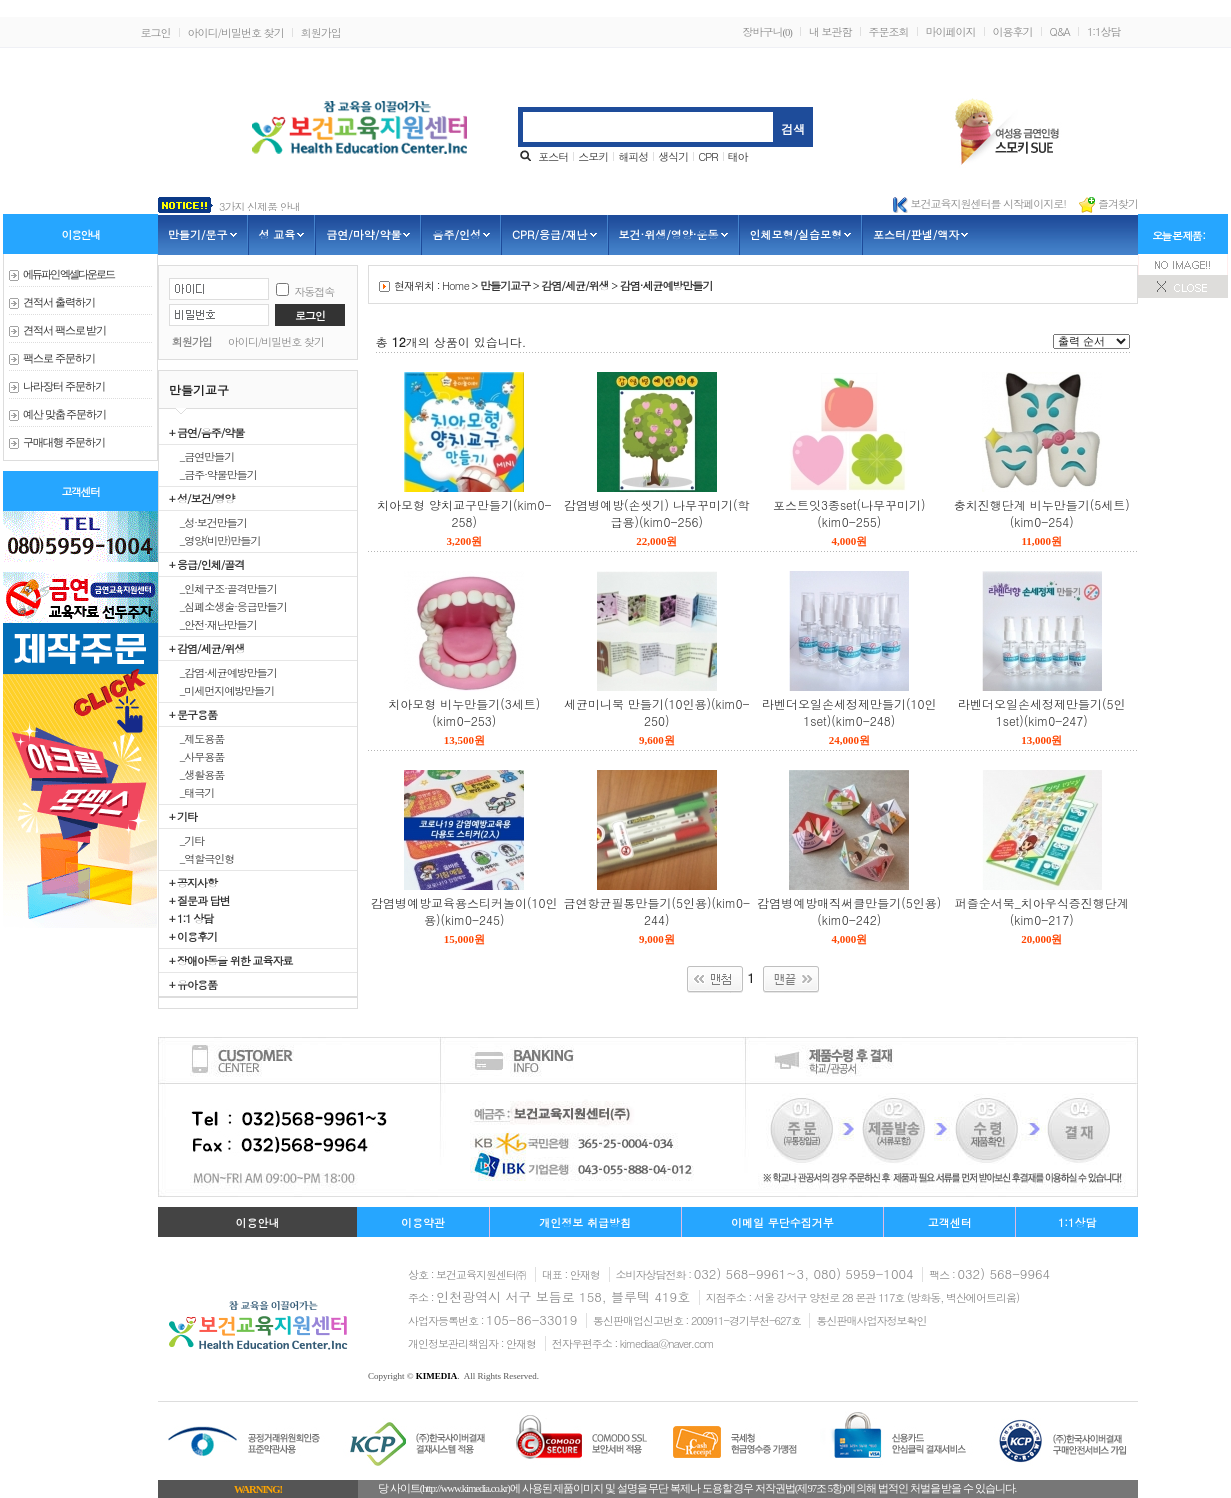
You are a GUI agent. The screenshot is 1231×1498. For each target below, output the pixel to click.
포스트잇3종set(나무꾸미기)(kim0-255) (849, 513)
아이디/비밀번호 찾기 (236, 32)
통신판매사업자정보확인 (871, 1320)
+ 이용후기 (193, 936)
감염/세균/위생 (574, 285)
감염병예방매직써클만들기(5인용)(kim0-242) (849, 911)
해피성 (633, 156)
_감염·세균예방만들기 (223, 672)
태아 (738, 156)
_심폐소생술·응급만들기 (228, 606)
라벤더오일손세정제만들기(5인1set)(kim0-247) (1042, 712)
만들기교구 (505, 285)
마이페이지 (951, 31)
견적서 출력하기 (59, 302)
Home (455, 285)
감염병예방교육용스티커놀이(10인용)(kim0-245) (464, 911)
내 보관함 (830, 31)
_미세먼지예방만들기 (221, 690)
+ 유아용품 (193, 984)
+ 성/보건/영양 (201, 498)
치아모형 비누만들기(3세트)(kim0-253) (464, 712)
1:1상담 (1104, 31)
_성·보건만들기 (208, 522)
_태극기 (191, 792)
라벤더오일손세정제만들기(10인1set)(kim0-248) (849, 712)
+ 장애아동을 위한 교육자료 (230, 960)
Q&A (1060, 31)
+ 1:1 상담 (191, 918)
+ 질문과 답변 (199, 900)
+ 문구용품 (193, 714)
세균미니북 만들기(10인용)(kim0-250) (656, 712)
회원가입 (321, 32)
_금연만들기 (201, 456)
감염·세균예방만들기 (666, 285)
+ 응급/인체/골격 (206, 564)
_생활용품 (196, 774)
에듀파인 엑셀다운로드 (68, 274)
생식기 (673, 156)
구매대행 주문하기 (64, 442)
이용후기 (1013, 31)
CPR (707, 156)
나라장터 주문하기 (64, 386)
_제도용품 (196, 738)
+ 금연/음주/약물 (206, 432)
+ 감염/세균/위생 (206, 648)
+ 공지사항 (193, 882)
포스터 (553, 156)
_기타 (186, 840)
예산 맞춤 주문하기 (64, 414)
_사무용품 (196, 756)
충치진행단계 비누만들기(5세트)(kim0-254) (1042, 513)
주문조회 (889, 31)
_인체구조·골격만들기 (223, 588)
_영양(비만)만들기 (214, 540)
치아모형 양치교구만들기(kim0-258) (464, 513)
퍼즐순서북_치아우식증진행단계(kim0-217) (1042, 911)
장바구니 (766, 31)
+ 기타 (183, 816)
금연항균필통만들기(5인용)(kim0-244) (657, 911)
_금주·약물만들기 (213, 474)
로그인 (156, 32)
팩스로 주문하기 (59, 358)
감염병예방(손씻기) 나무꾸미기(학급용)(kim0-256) (657, 513)
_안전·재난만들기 (213, 624)
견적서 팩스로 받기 (64, 330)
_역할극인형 (201, 858)
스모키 (593, 156)
